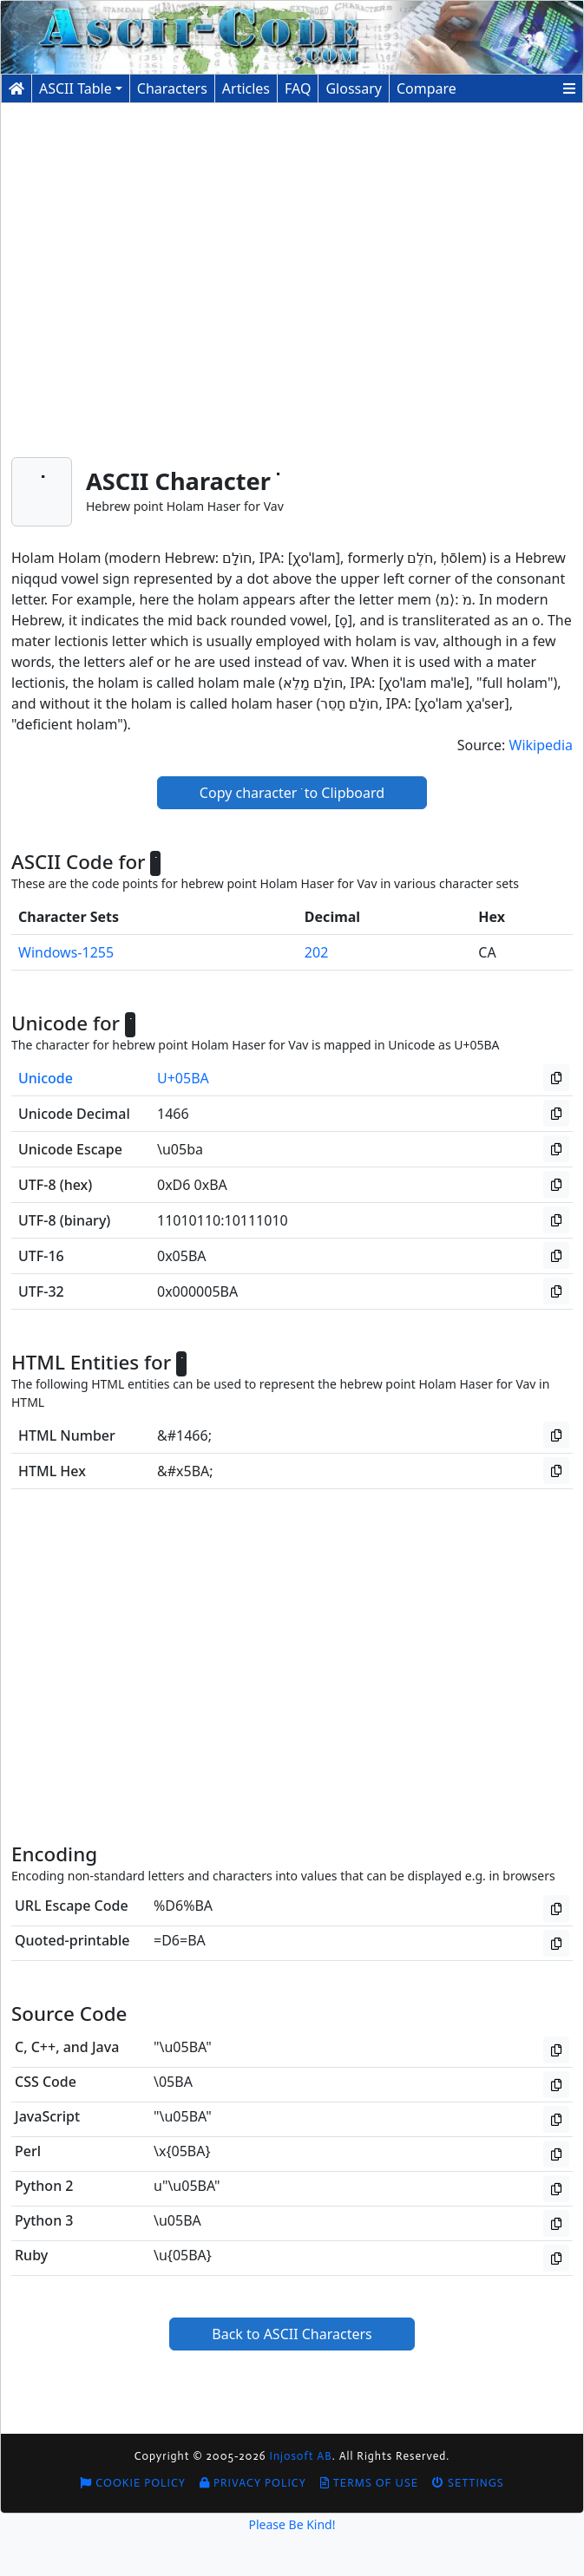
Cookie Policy (133, 2482)
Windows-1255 (66, 952)
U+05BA (183, 1078)
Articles (246, 88)
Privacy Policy (253, 2482)
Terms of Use (369, 2482)
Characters (172, 88)
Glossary (353, 88)
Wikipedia (541, 745)
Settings (468, 2482)
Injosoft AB (301, 2455)
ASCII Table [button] (75, 88)
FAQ (298, 88)
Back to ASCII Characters (292, 2334)
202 (316, 952)
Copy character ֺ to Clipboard (292, 792)
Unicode (45, 1078)
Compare (426, 88)
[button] (569, 88)
